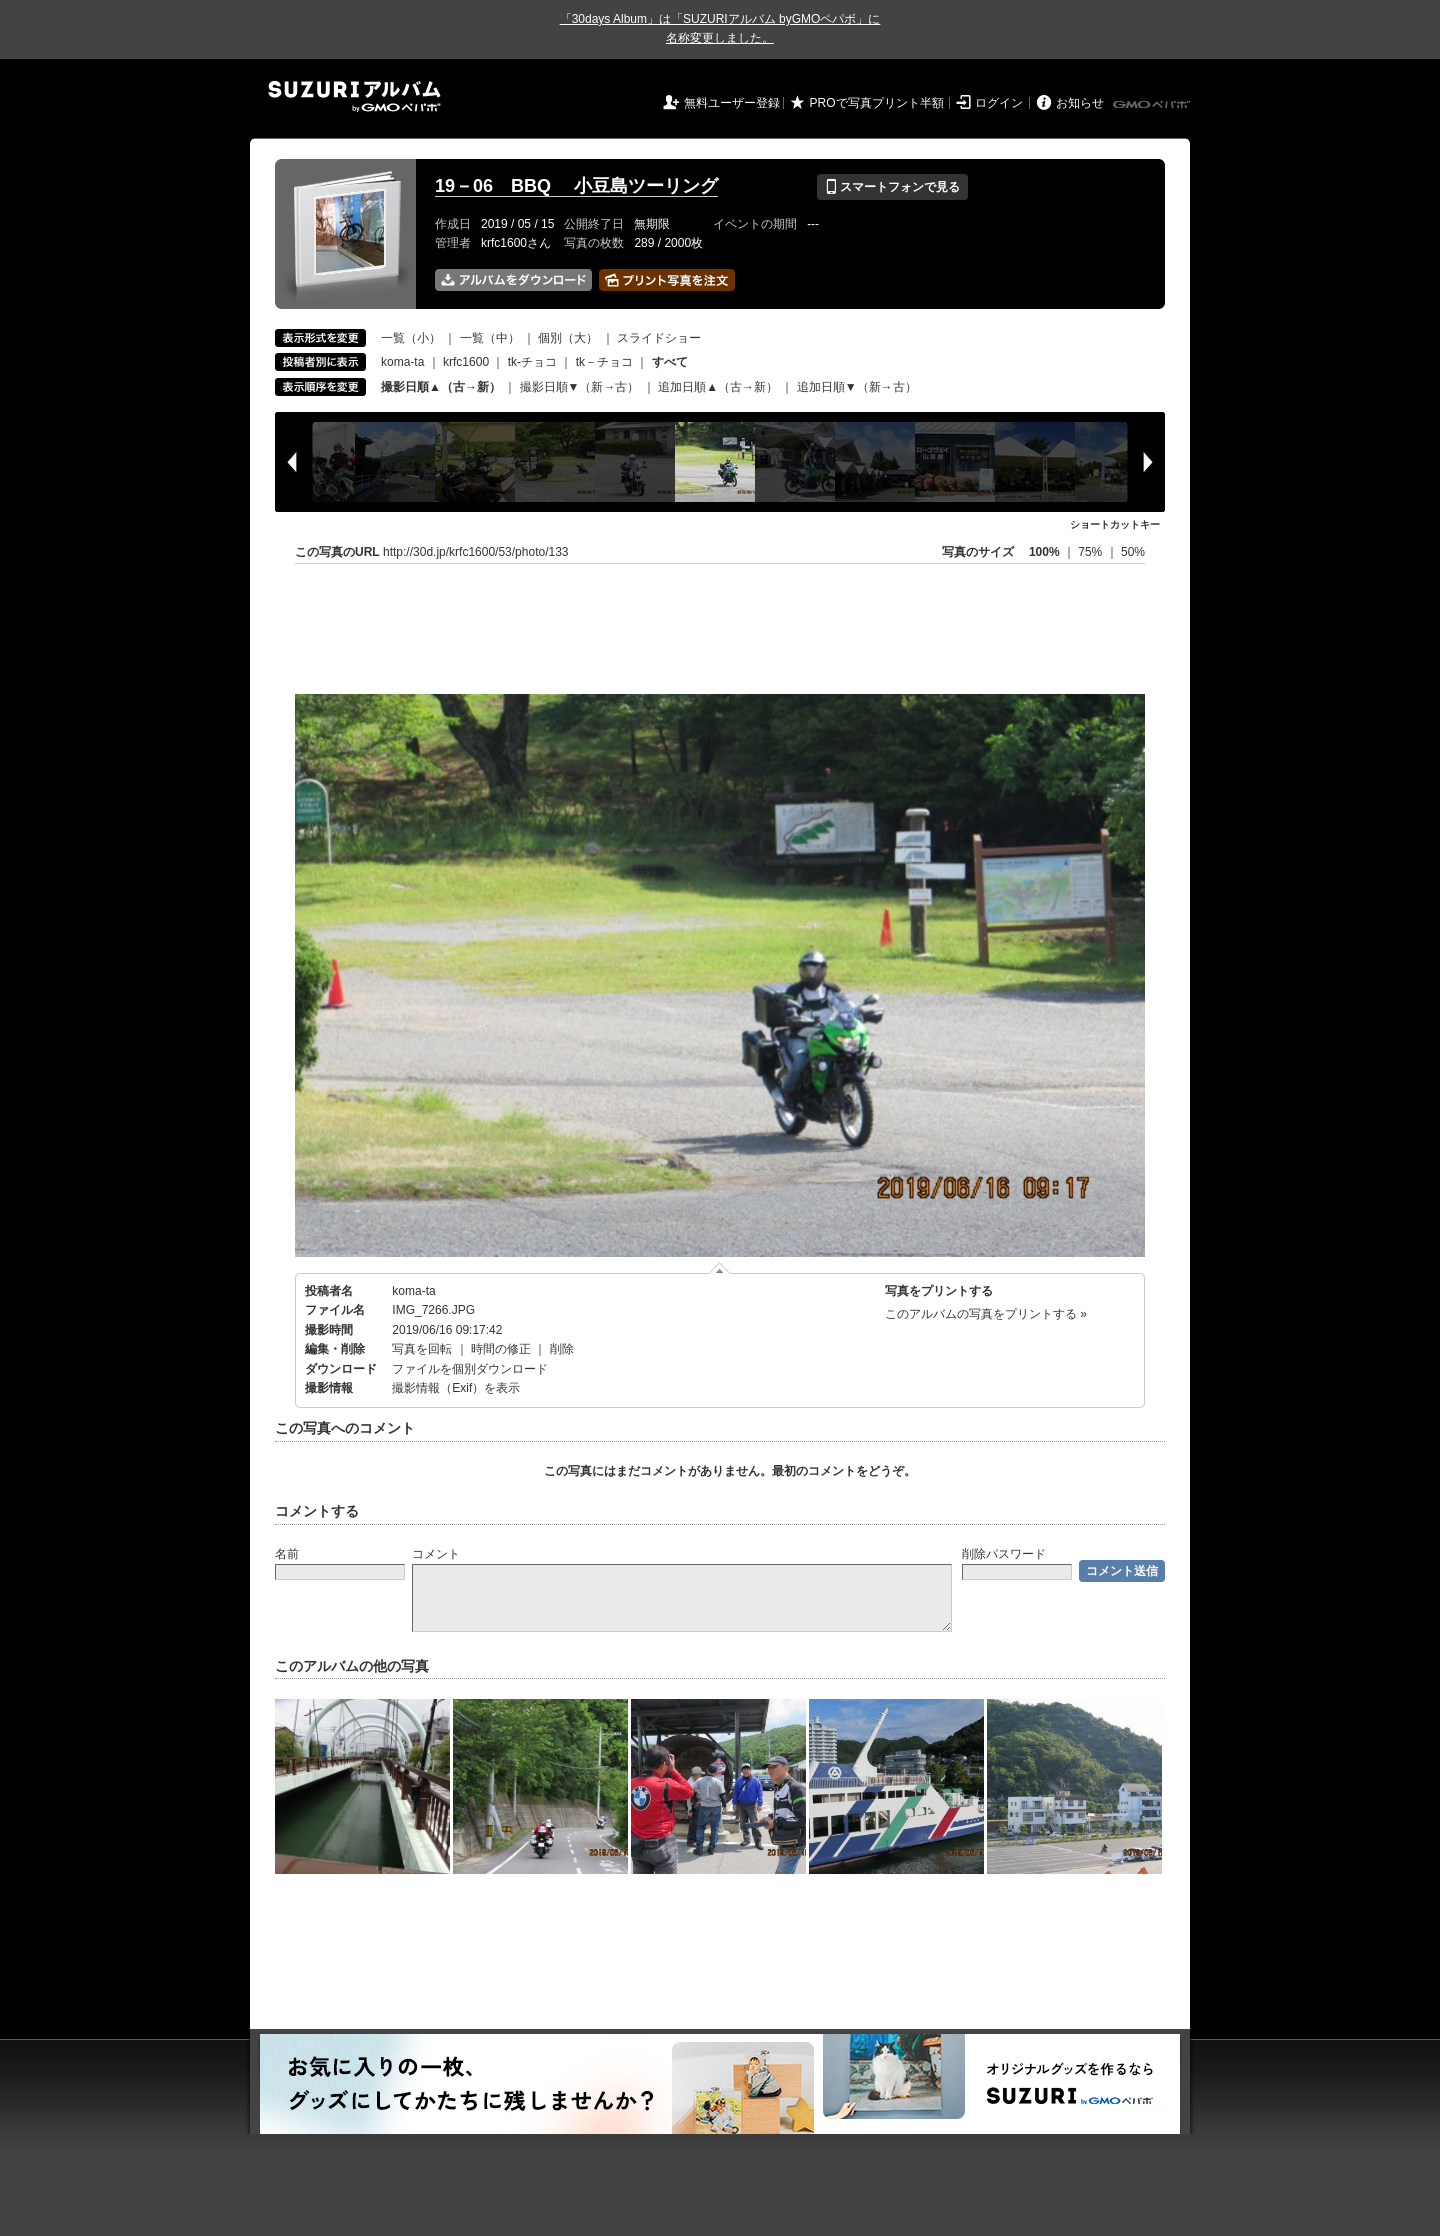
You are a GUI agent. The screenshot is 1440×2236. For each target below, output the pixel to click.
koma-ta (402, 362)
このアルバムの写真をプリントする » (986, 1314)
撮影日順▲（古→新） (441, 387)
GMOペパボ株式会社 (1153, 105)
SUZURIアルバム (354, 96)
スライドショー (659, 338)
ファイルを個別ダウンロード (470, 1369)
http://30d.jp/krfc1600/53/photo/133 (475, 552)
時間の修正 (501, 1349)
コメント (436, 1554)
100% (1044, 552)
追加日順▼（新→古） (857, 387)
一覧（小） (411, 338)
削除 (562, 1349)
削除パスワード (1004, 1554)
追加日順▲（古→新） (718, 387)
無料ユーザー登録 (732, 103)
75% (1091, 552)
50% (1133, 552)
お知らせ (1080, 103)
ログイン (999, 103)
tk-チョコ (532, 362)
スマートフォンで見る (892, 187)
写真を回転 (422, 1349)
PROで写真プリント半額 (877, 103)
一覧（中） (490, 338)
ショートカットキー (1115, 524)
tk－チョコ (604, 362)
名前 (287, 1554)
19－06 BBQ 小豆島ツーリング (576, 186)
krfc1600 (466, 362)
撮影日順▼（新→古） (580, 387)
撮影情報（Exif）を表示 (456, 1388)
